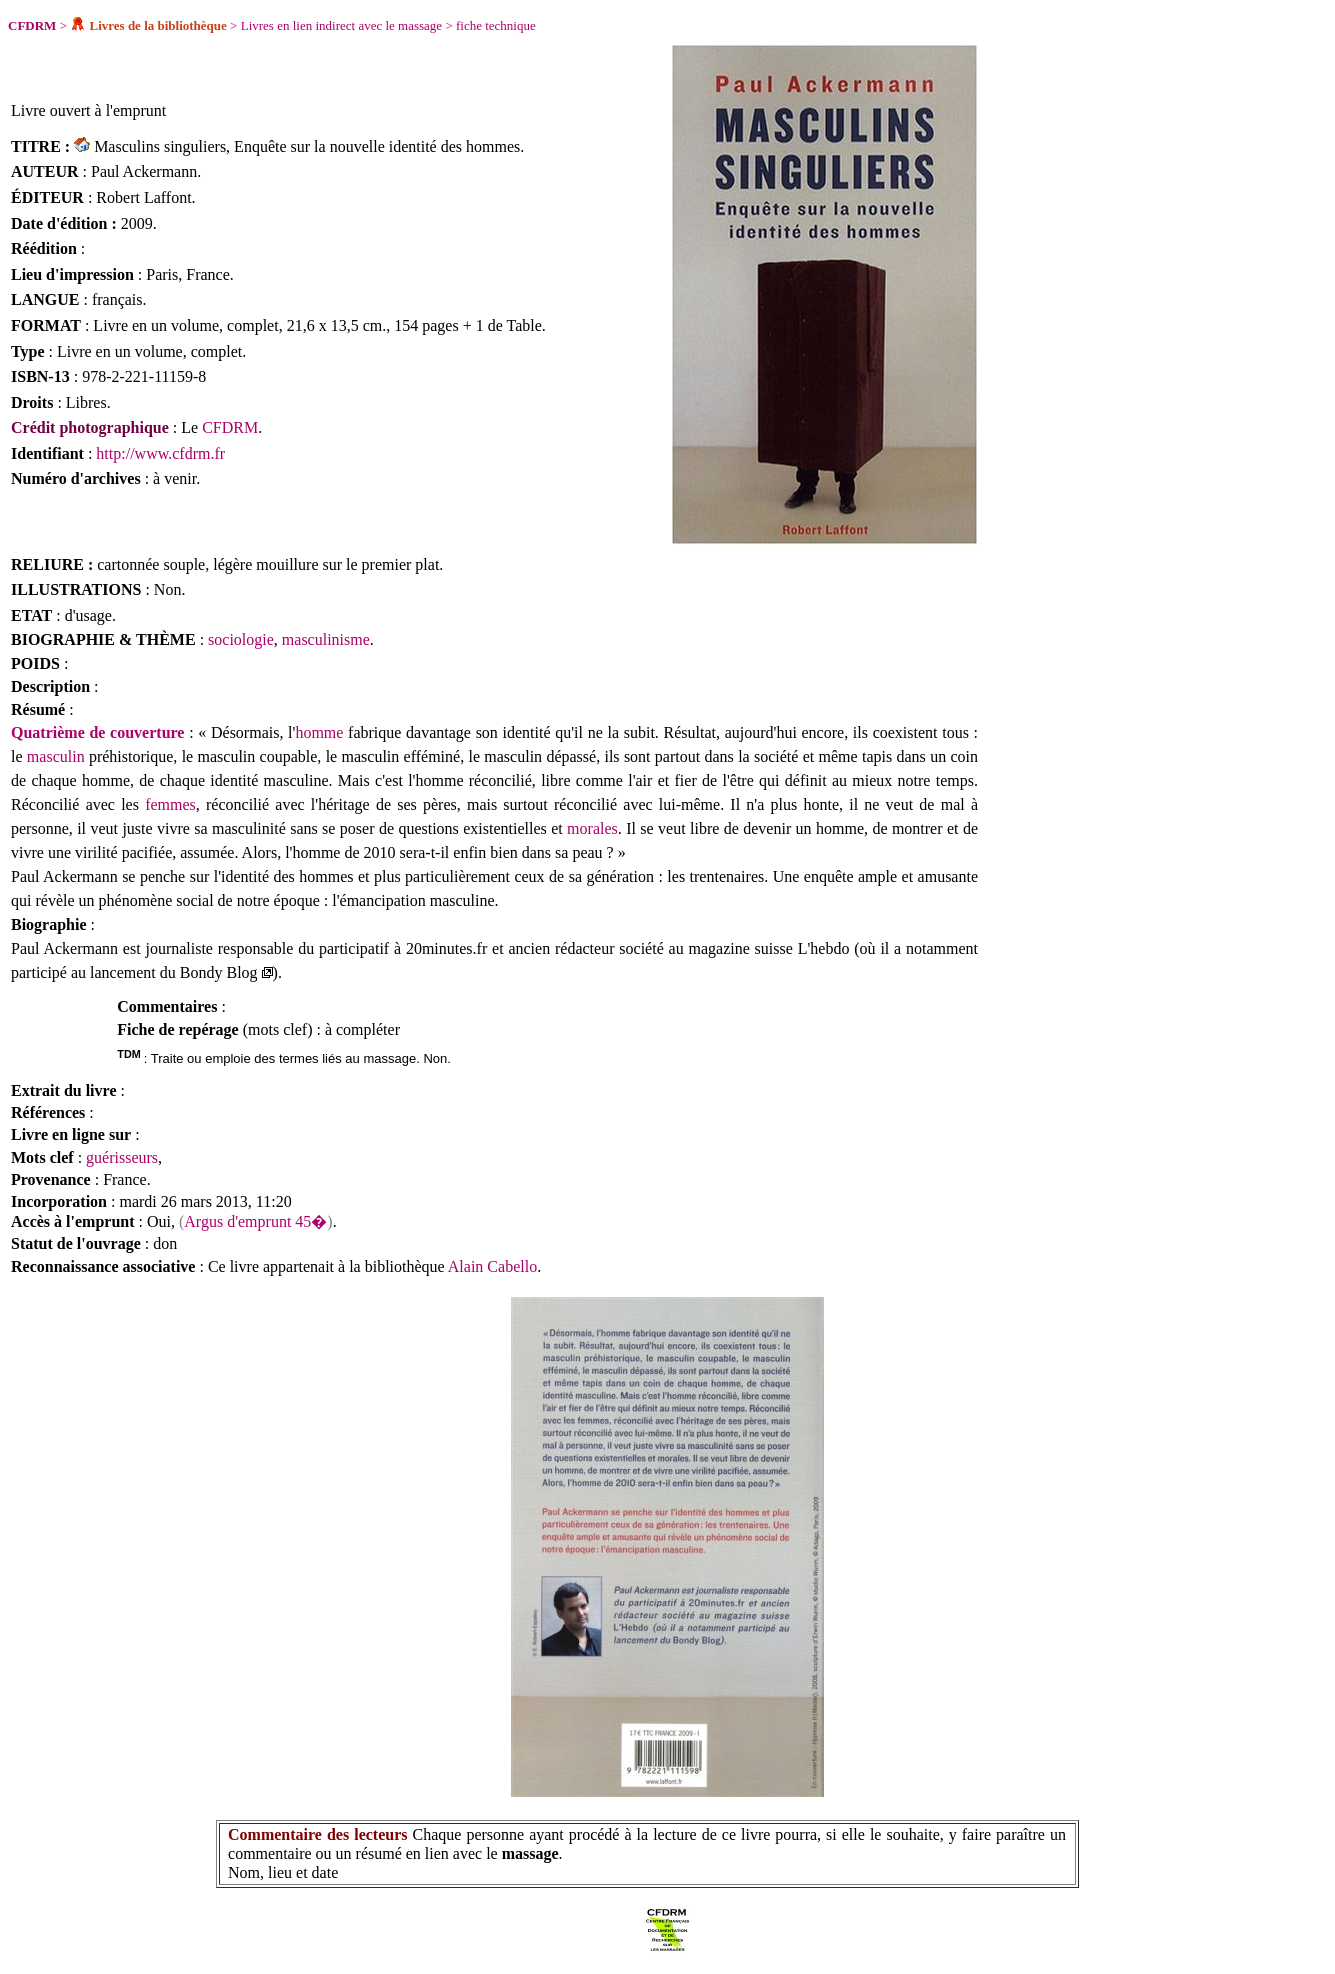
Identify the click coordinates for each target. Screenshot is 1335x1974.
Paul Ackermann (144, 171)
